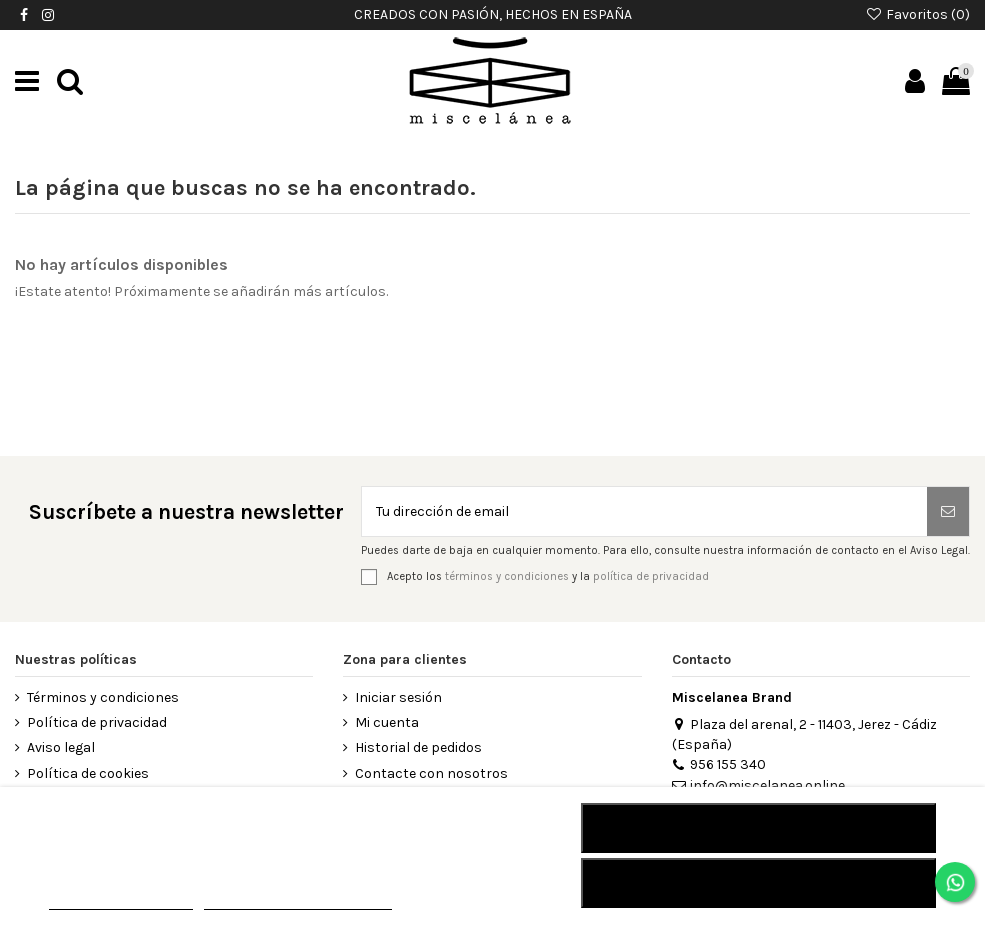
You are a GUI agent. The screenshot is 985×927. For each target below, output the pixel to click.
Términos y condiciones (103, 697)
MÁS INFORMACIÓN (120, 900)
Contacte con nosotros (431, 773)
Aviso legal (61, 747)
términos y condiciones (507, 576)
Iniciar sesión (398, 697)
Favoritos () (917, 14)
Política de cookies (88, 773)
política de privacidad (651, 576)
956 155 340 (719, 764)
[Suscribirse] (948, 511)
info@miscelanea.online (758, 785)
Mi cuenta (387, 722)
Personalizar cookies (298, 900)
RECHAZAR (758, 828)
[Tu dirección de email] (644, 511)
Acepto (759, 883)
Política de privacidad (97, 722)
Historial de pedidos (418, 747)
